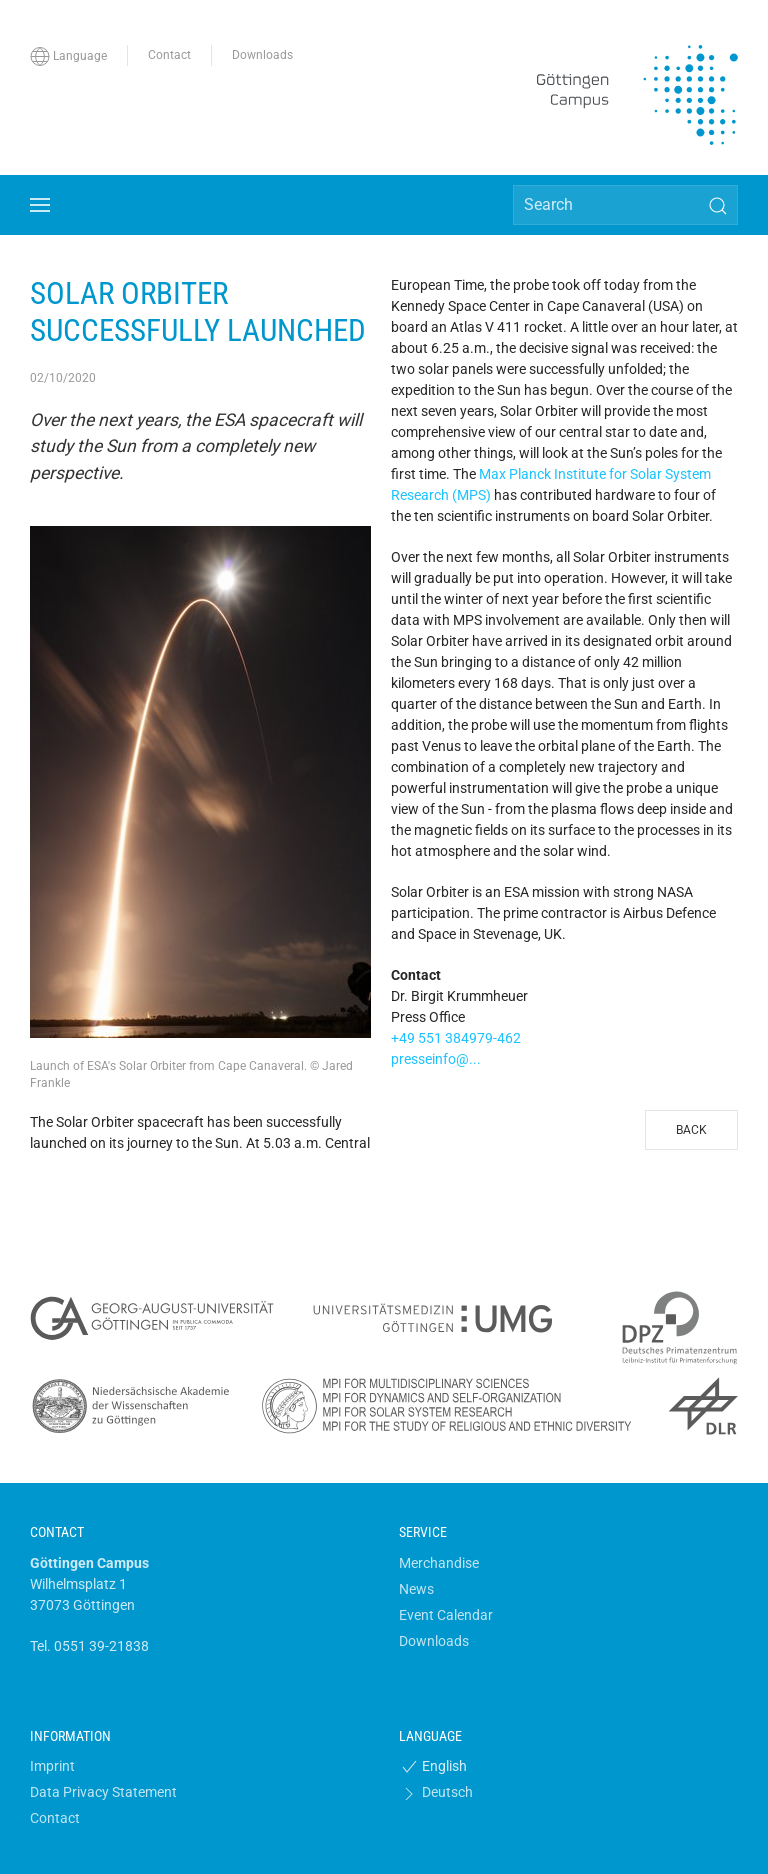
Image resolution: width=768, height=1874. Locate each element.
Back (691, 1130)
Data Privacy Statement (103, 1792)
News (416, 1589)
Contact (55, 1818)
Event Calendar (446, 1615)
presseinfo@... (436, 1059)
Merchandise (439, 1563)
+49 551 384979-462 (456, 1038)
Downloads (434, 1641)
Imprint (52, 1766)
